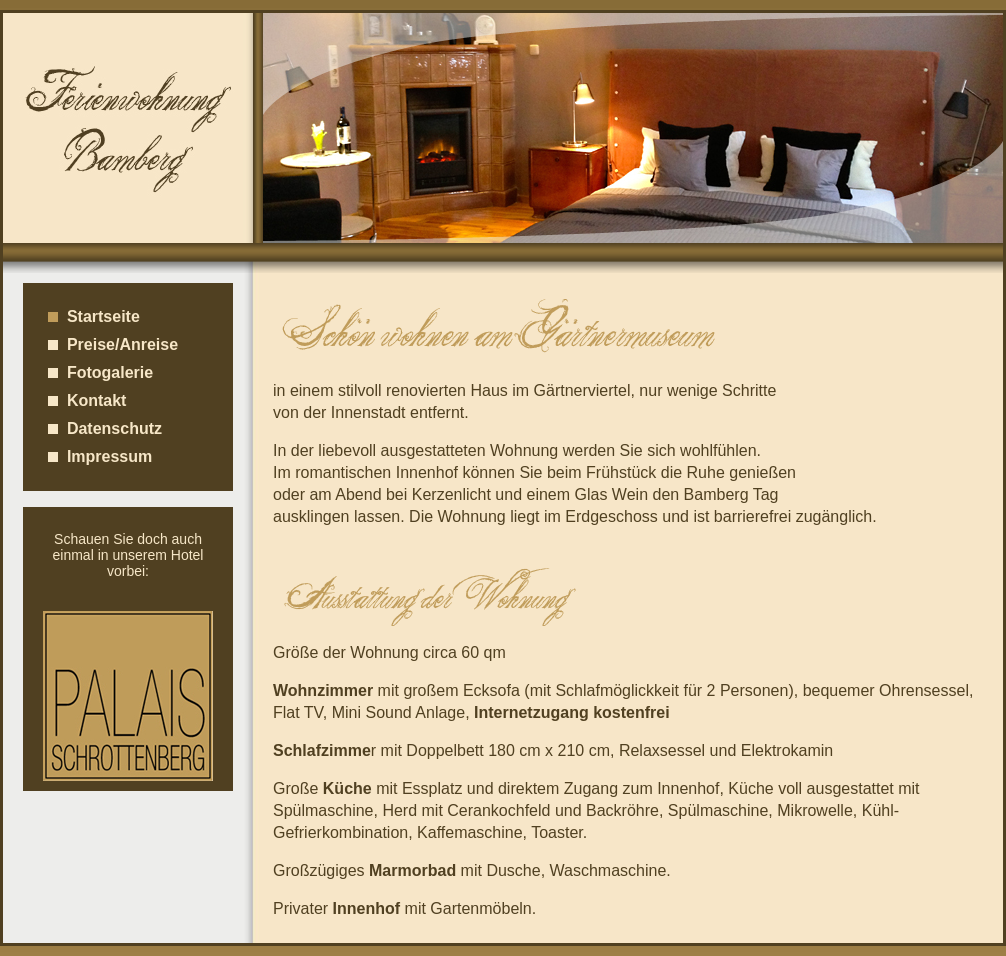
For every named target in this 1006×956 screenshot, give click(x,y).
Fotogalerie (100, 372)
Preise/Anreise (113, 344)
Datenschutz (105, 428)
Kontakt (87, 400)
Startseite (94, 316)
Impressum (100, 456)
